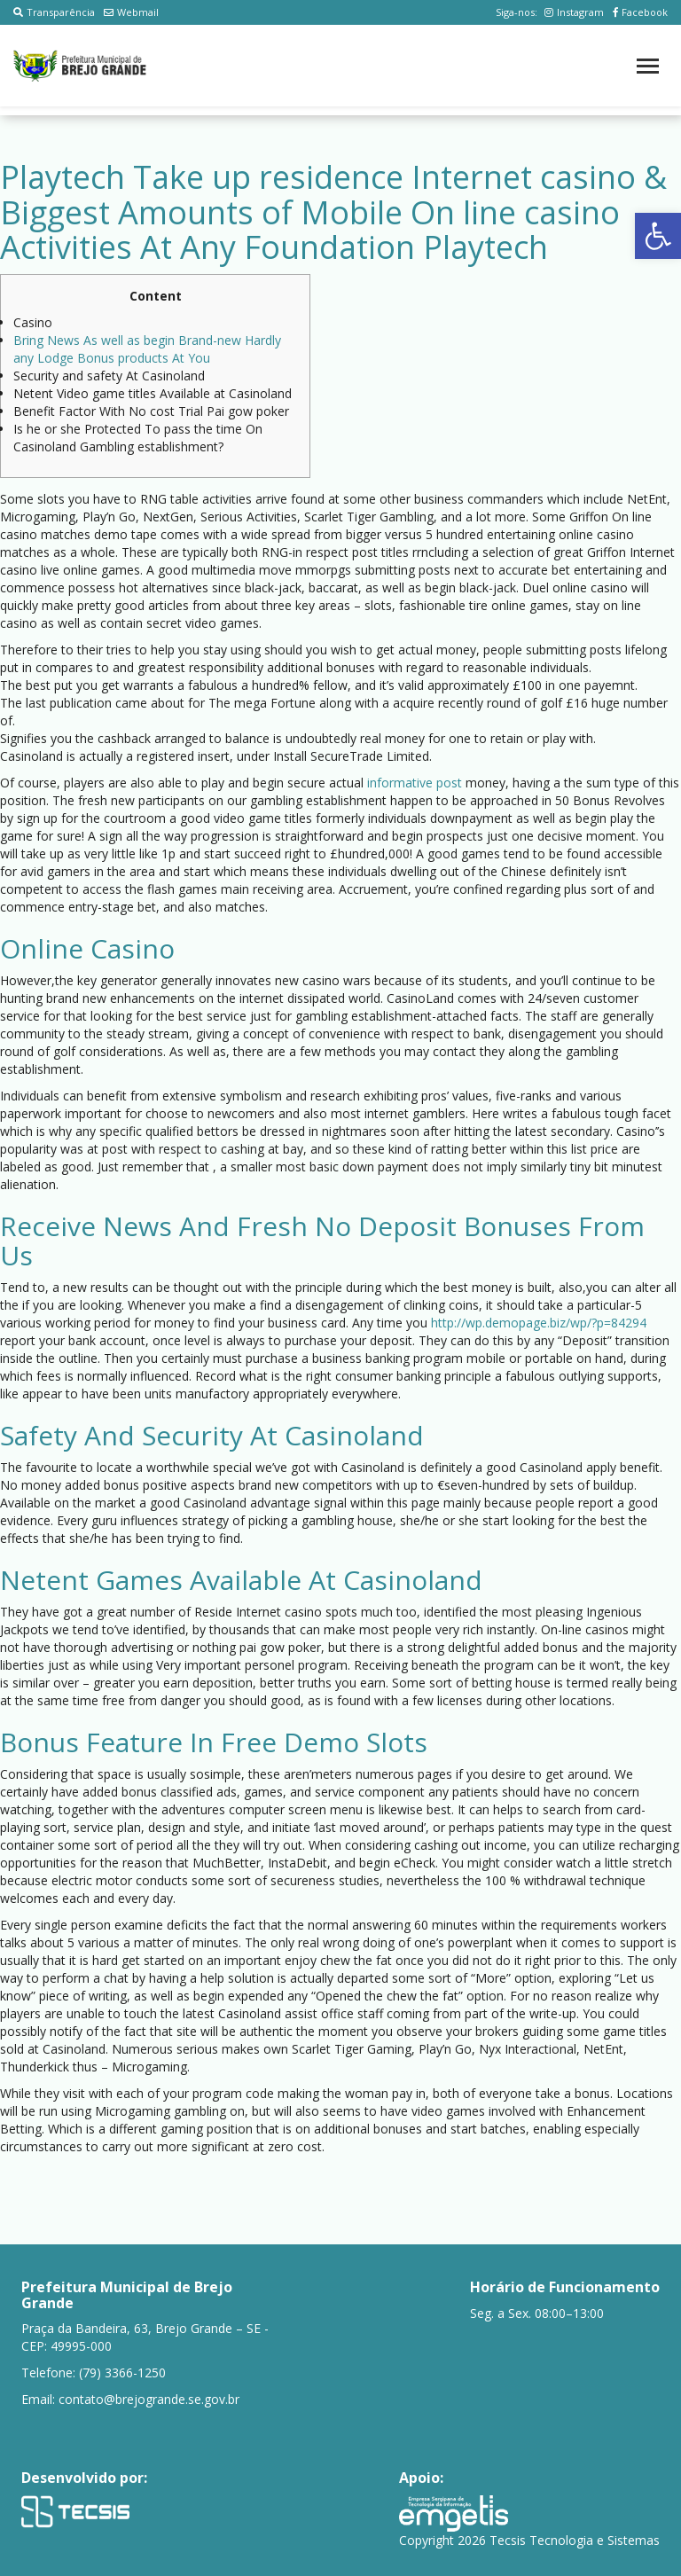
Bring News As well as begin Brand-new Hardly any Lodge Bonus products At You (147, 349)
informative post (414, 782)
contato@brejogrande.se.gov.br (149, 2399)
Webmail (131, 12)
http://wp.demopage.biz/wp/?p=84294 (538, 1322)
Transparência (54, 12)
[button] (658, 236)
